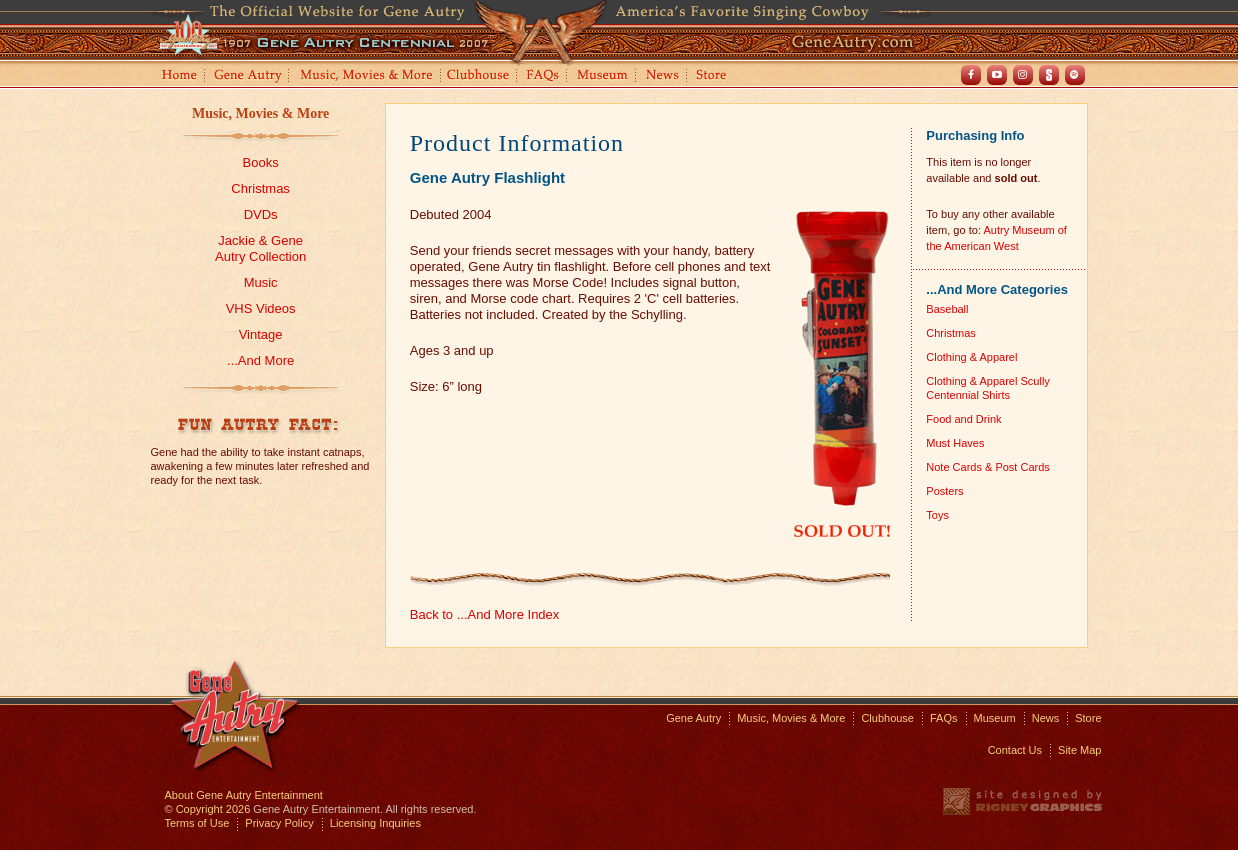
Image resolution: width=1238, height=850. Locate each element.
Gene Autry (248, 76)
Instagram (1023, 75)
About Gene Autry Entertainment (244, 795)
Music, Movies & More (260, 113)
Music (261, 282)
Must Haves (955, 443)
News (663, 76)
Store (715, 76)
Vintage (261, 334)
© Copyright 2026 (208, 809)
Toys (937, 515)
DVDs (261, 214)
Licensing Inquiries (375, 823)
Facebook (971, 75)
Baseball (947, 309)
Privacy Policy (279, 823)
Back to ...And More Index (485, 614)
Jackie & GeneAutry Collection (260, 248)
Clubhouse (479, 76)
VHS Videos (261, 308)
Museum (603, 76)
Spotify (1075, 75)
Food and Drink (963, 419)
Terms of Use (197, 823)
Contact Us (1015, 750)
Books (261, 162)
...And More (260, 360)
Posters (944, 491)
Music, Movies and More (367, 76)
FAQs (543, 76)
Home (178, 76)
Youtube (997, 75)
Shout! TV (1049, 75)
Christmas (260, 188)
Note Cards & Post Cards (988, 467)
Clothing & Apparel (971, 357)
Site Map (1079, 750)
